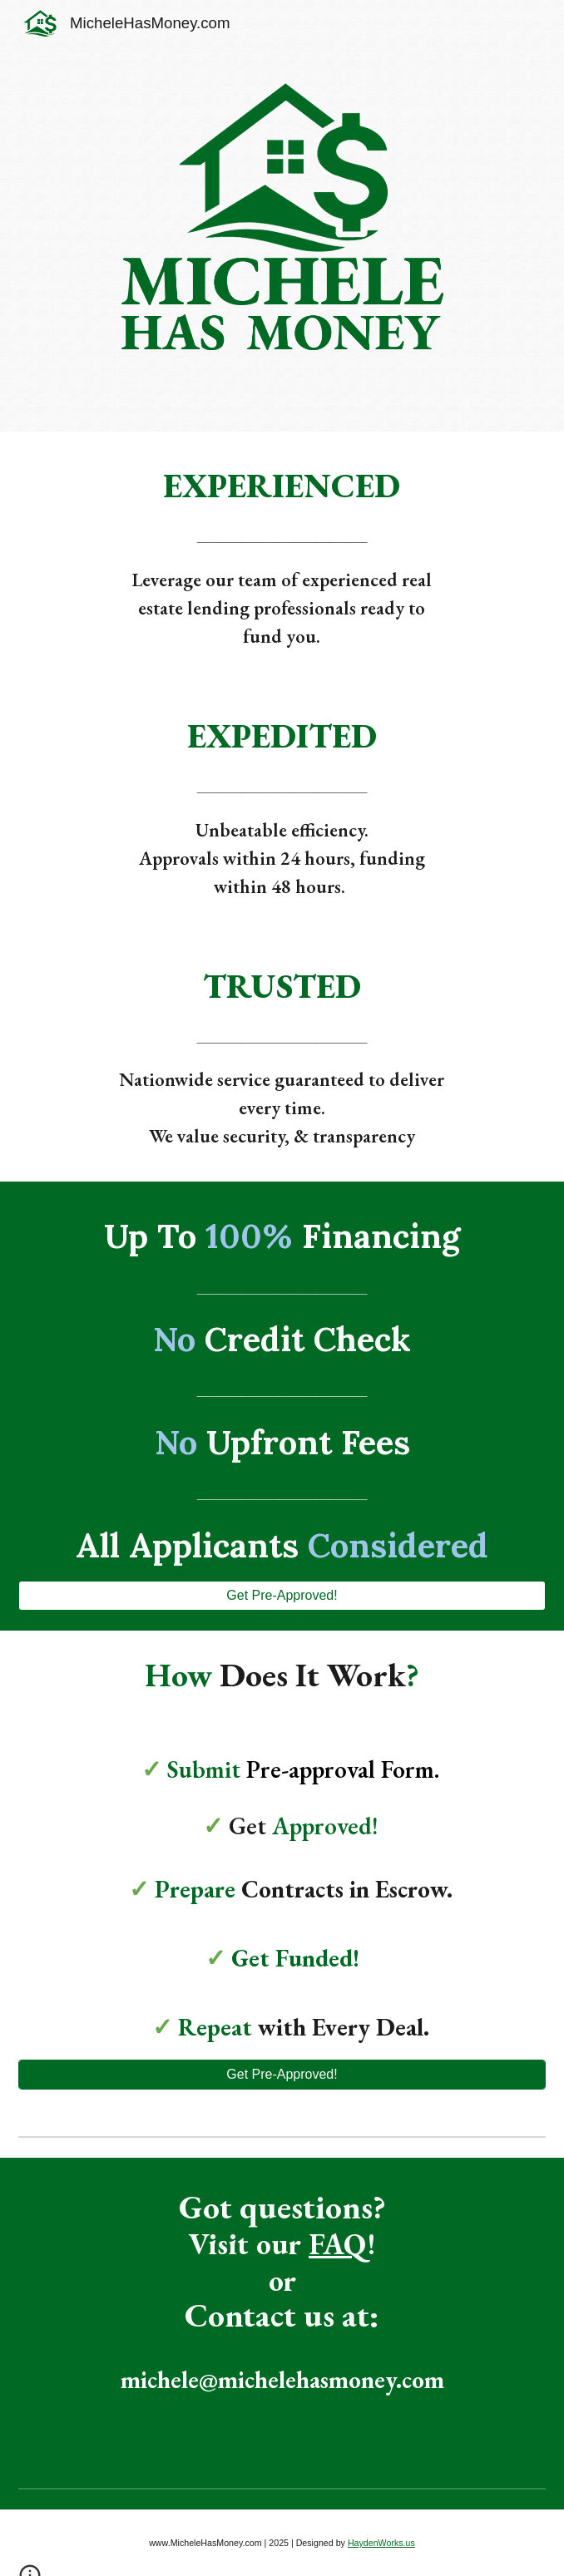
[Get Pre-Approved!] (282, 1595)
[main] (282, 486)
